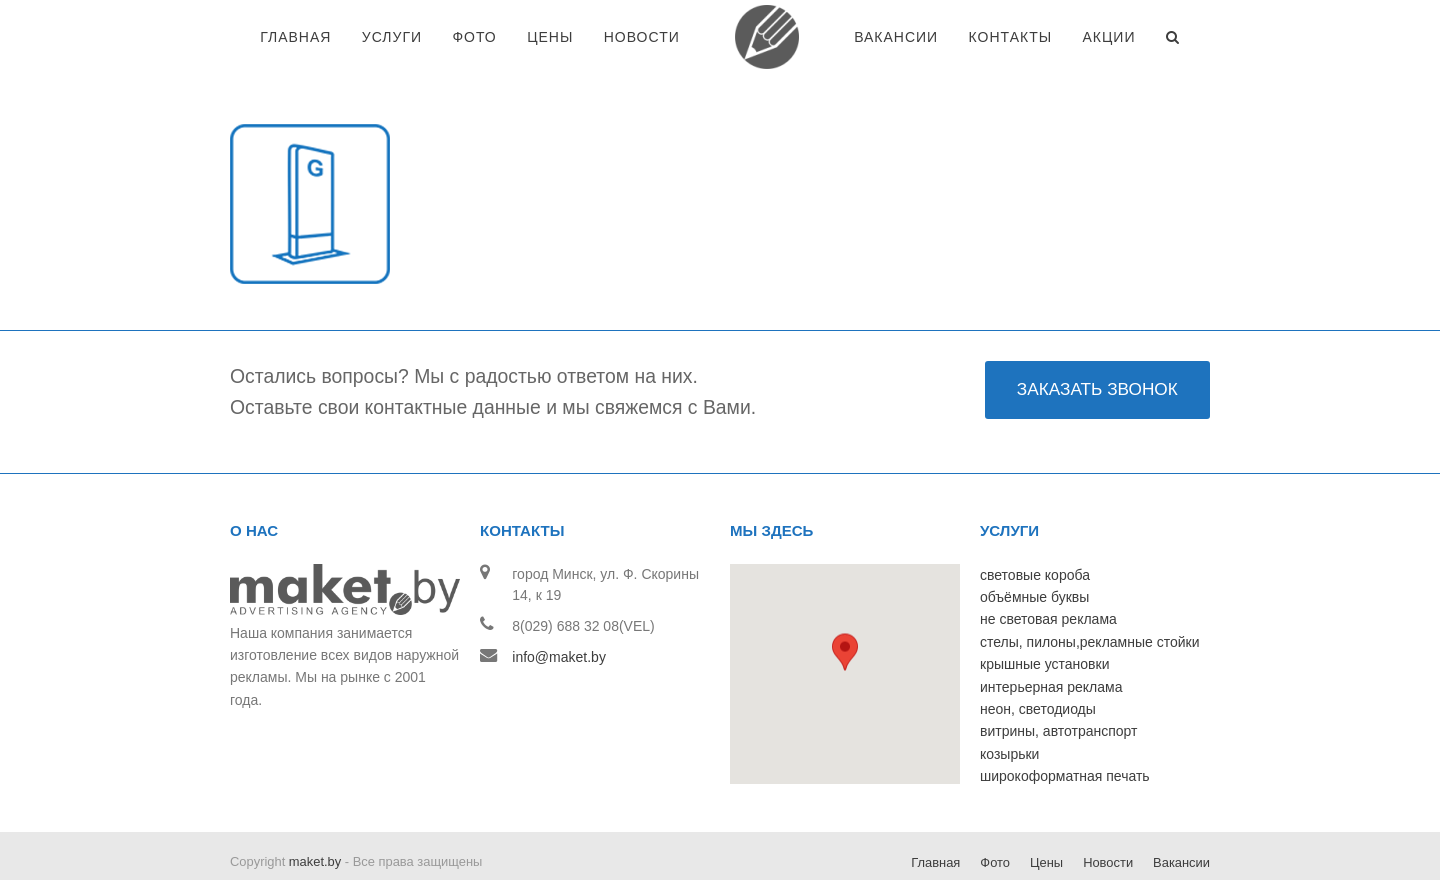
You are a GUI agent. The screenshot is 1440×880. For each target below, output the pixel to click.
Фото (995, 812)
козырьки (1009, 704)
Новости (1108, 812)
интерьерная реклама (1051, 637)
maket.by (315, 811)
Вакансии (1181, 812)
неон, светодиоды (1038, 659)
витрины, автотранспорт (1058, 681)
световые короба (1035, 525)
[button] (845, 606)
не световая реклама (1048, 569)
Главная (935, 812)
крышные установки (1044, 614)
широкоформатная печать (1065, 726)
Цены (1046, 812)
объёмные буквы (1034, 547)
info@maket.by (559, 607)
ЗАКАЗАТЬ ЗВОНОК (1097, 339)
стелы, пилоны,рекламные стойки (1090, 592)
